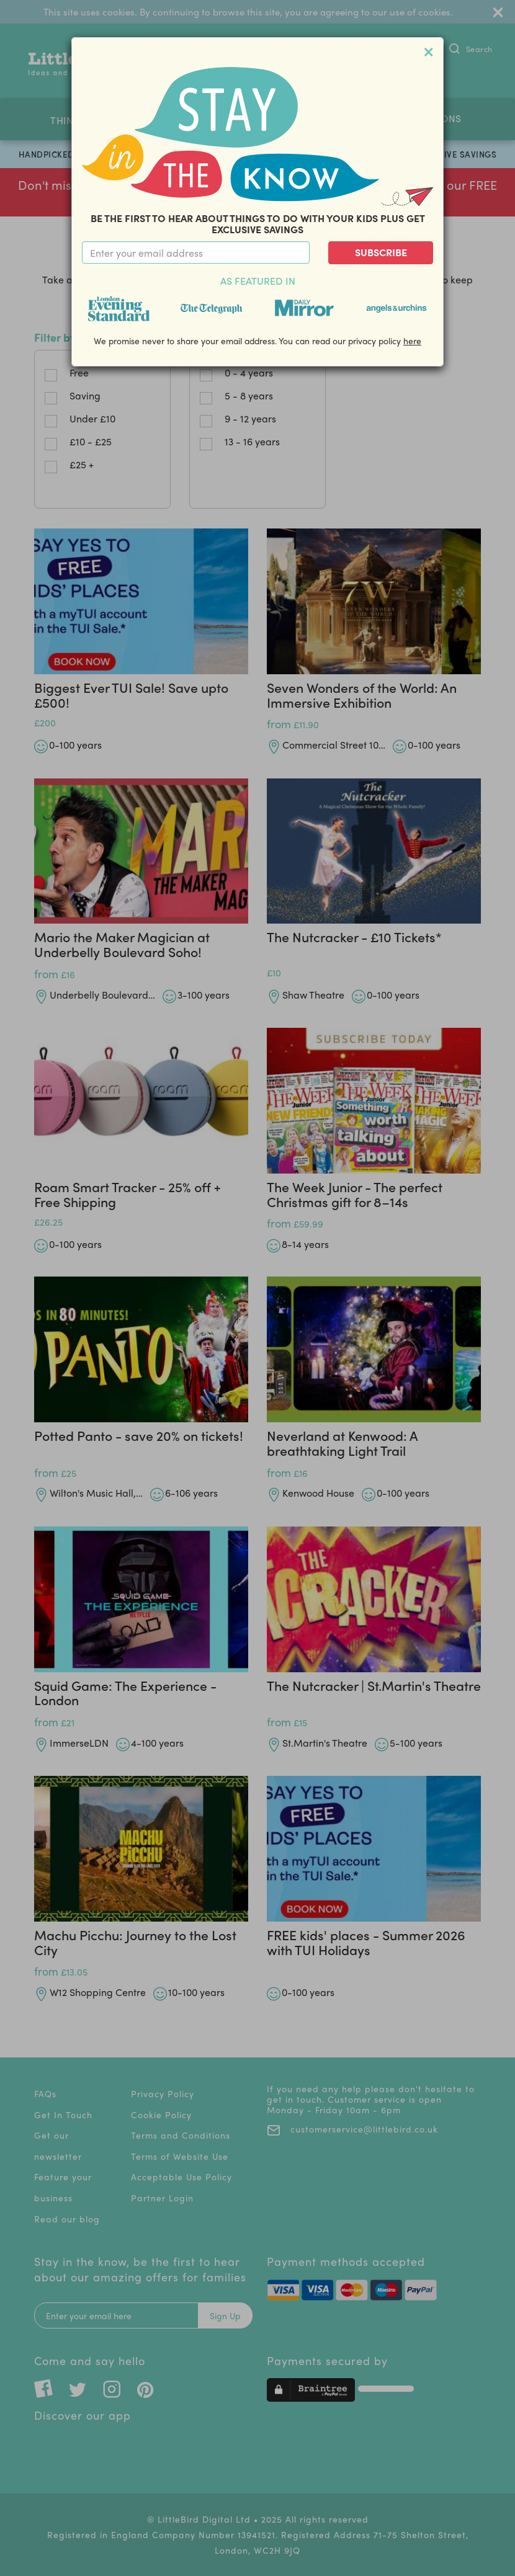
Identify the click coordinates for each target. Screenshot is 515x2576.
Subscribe (381, 252)
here (412, 340)
